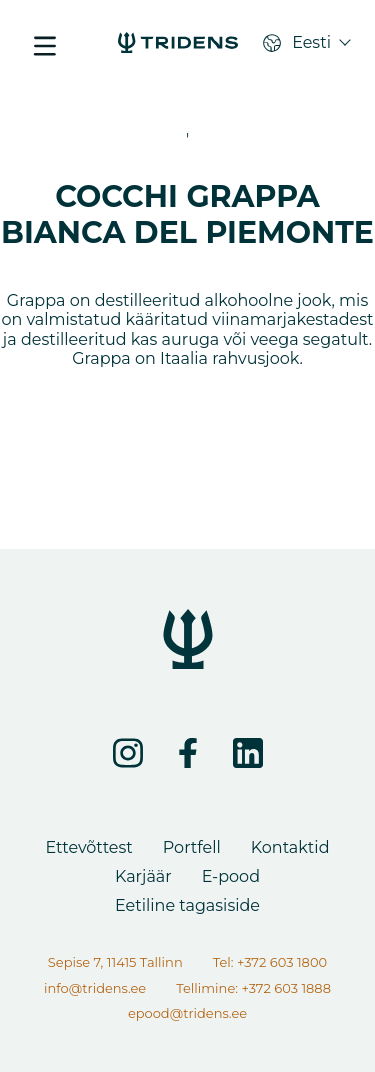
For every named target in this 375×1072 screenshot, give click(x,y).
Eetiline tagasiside (187, 905)
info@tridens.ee (95, 988)
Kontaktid (290, 847)
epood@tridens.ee (187, 1013)
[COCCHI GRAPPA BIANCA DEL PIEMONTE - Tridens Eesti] (178, 45)
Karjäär (143, 876)
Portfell (192, 847)
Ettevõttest (88, 847)
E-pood (231, 876)
